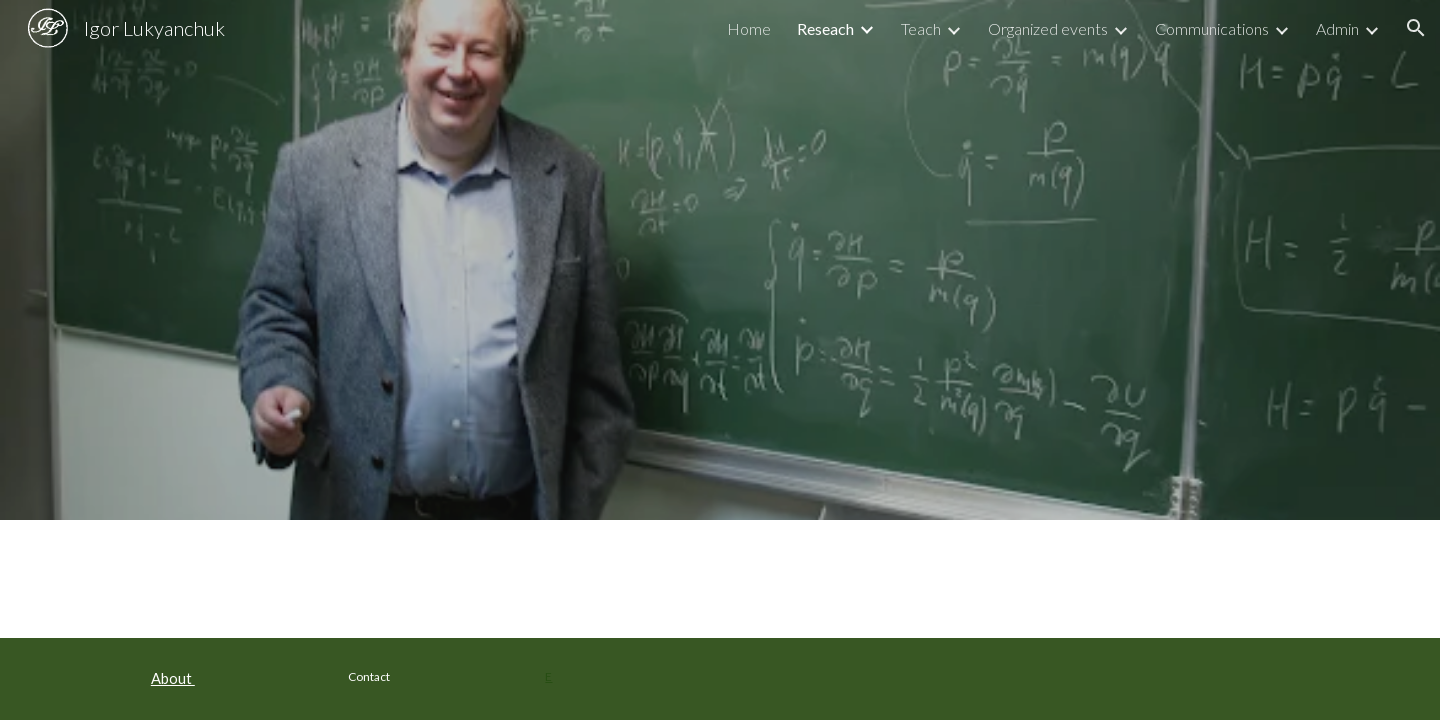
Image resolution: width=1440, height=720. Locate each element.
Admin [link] (1337, 28)
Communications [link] (1212, 28)
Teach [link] (921, 28)
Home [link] (749, 28)
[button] (1416, 28)
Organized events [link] (1048, 28)
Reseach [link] (825, 28)
